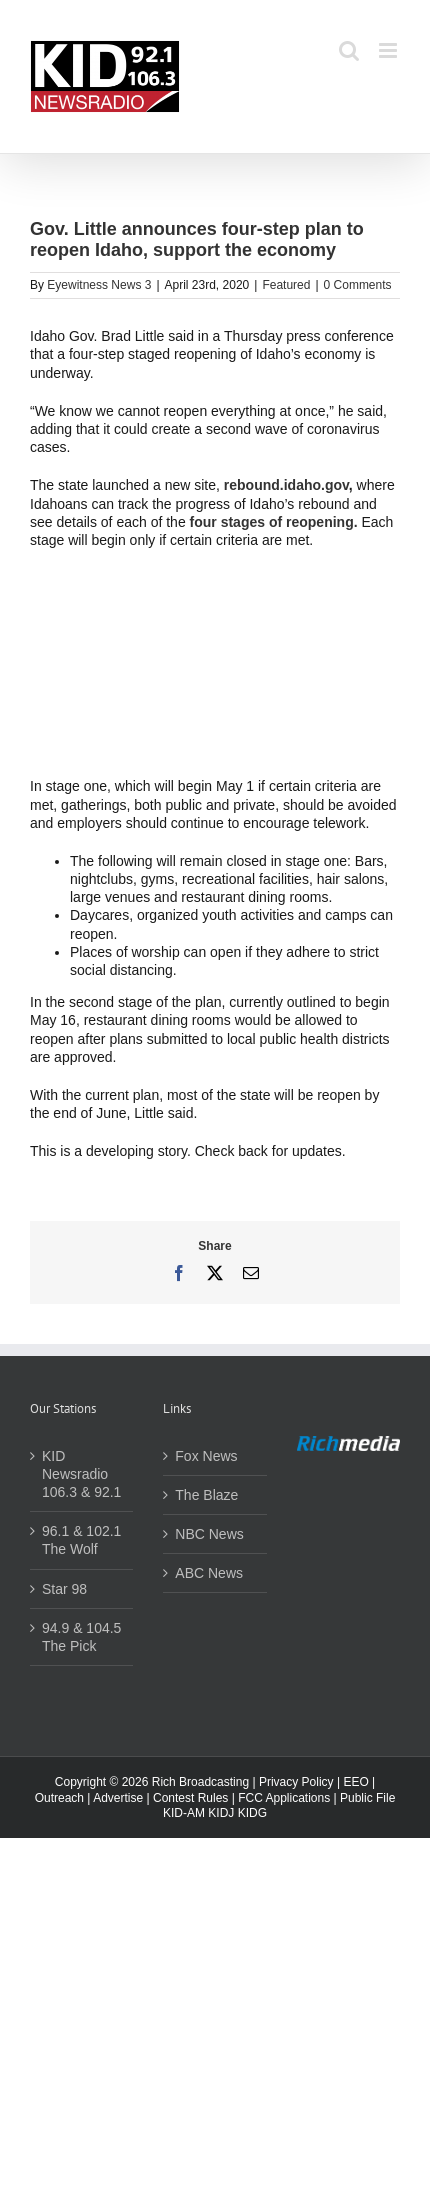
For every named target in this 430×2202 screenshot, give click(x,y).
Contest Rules (190, 1798)
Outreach (59, 1798)
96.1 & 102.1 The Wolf (81, 1540)
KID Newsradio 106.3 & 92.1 (81, 1474)
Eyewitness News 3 (99, 285)
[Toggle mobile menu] (389, 50)
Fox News (206, 1456)
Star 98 (64, 1589)
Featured (286, 285)
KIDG (252, 1813)
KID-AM (184, 1813)
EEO (355, 1782)
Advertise (118, 1798)
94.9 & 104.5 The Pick (81, 1637)
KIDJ (221, 1813)
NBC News (209, 1534)
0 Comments (358, 285)
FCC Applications (284, 1798)
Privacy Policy (296, 1782)
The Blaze (206, 1495)
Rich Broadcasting (200, 1782)
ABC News (209, 1573)
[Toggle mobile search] (349, 50)
